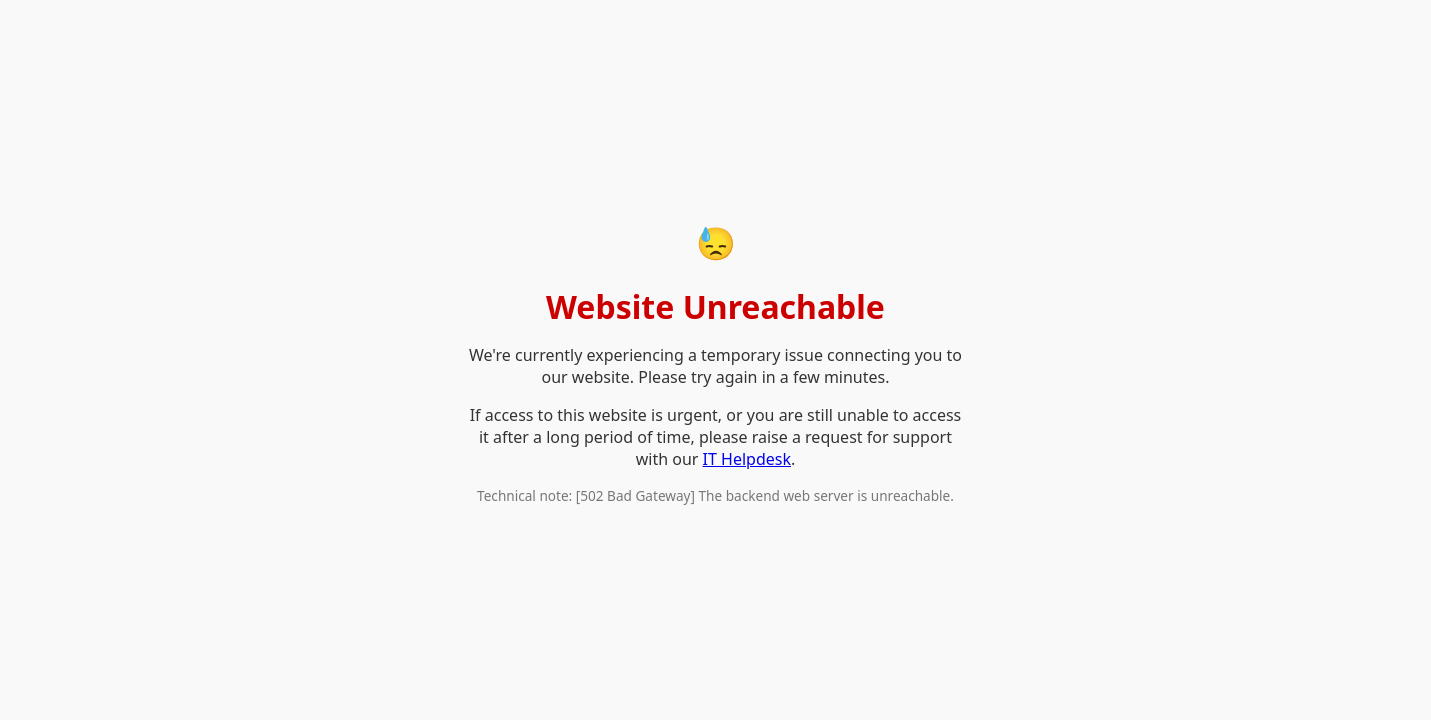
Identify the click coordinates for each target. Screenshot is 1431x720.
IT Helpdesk (747, 459)
